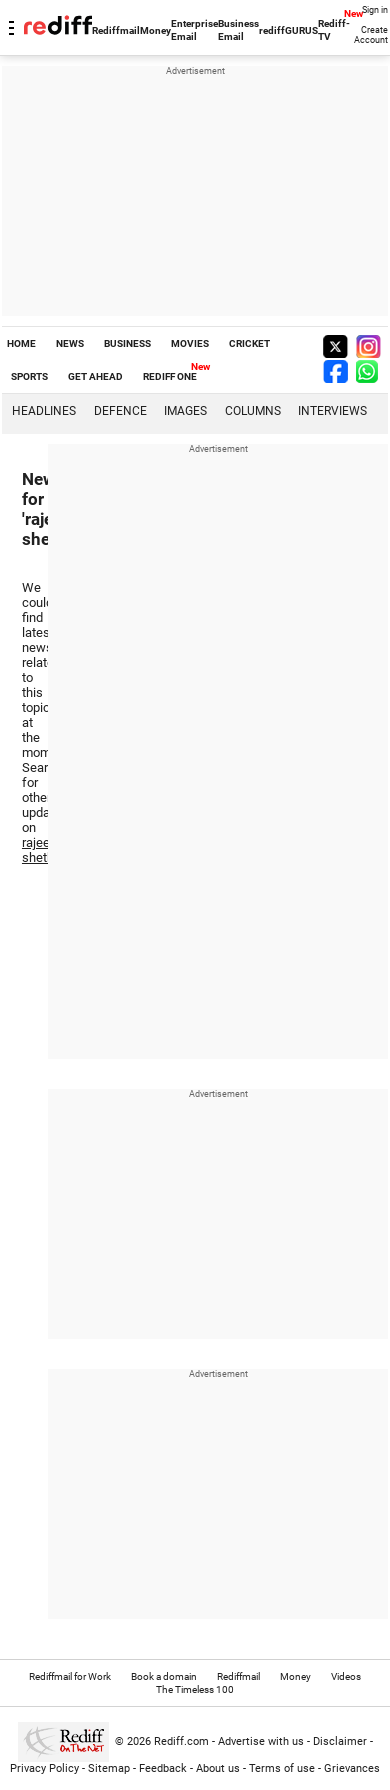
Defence (120, 411)
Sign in (375, 10)
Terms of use (282, 1768)
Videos (346, 1676)
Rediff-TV (334, 30)
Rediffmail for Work (70, 1676)
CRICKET (249, 343)
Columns (253, 411)
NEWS (70, 343)
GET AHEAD (95, 376)
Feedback (163, 1768)
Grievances (352, 1768)
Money (155, 30)
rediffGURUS (288, 30)
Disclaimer (340, 1741)
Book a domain (164, 1676)
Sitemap (109, 1768)
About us (218, 1768)
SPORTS (29, 376)
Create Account (371, 35)
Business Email (238, 30)
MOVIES (190, 343)
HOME (21, 343)
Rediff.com (181, 1741)
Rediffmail (116, 30)
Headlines (44, 411)
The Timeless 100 (195, 1689)
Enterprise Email (194, 30)
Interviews (332, 411)
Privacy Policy (44, 1768)
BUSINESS (127, 343)
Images (185, 411)
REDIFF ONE (170, 376)
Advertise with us (261, 1741)
